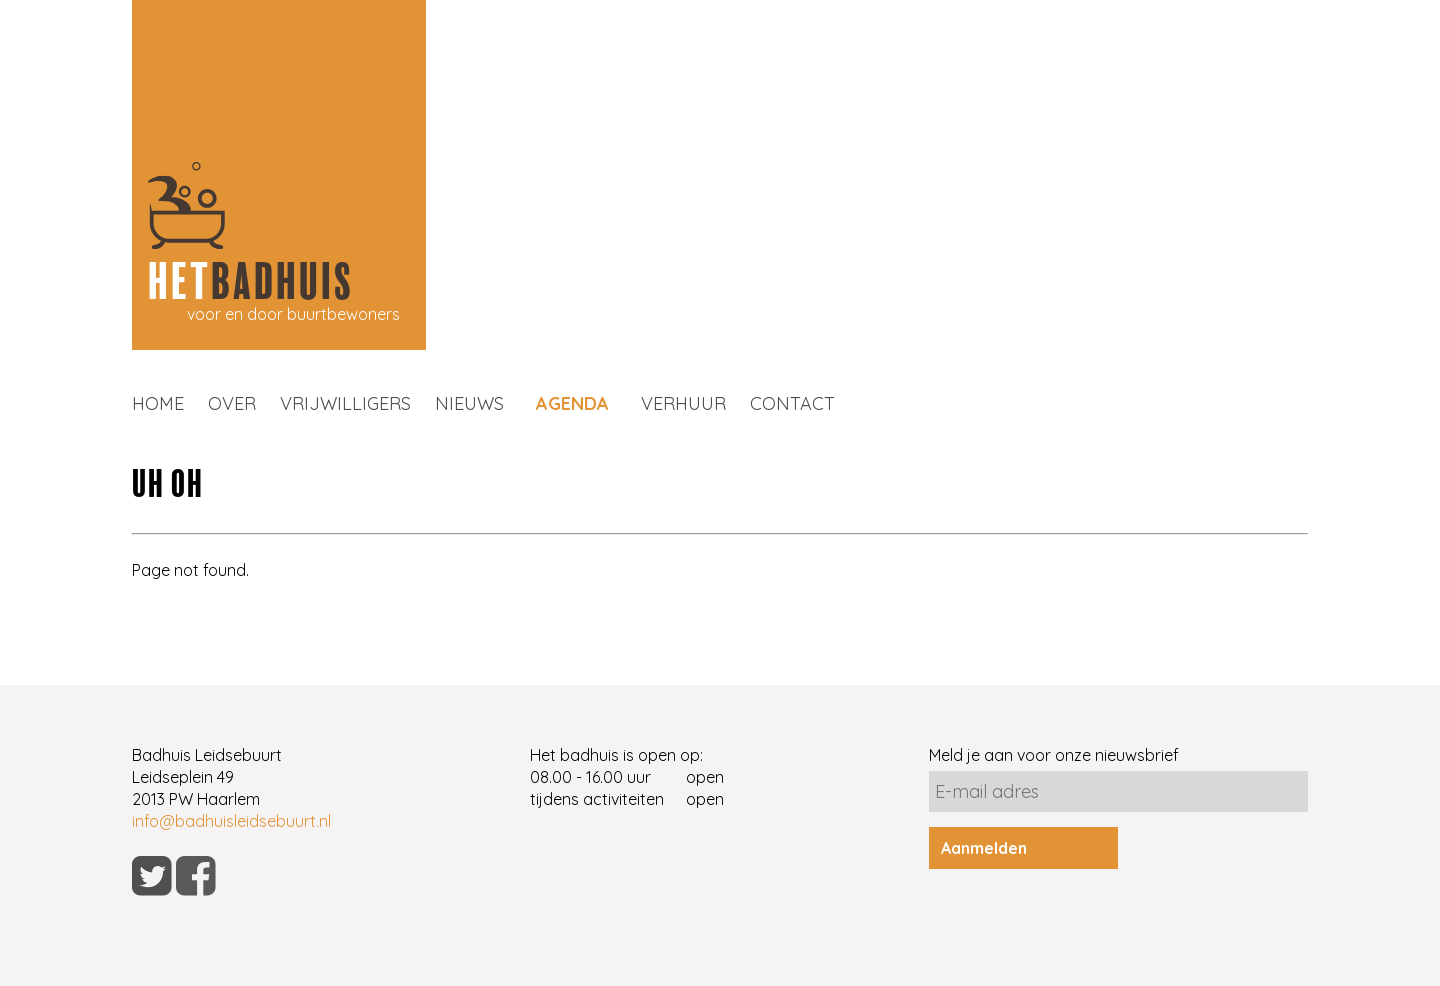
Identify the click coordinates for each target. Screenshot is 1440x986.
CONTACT (792, 403)
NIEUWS (469, 403)
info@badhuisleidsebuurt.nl (231, 821)
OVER (232, 403)
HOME (158, 403)
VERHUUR (683, 403)
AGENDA (572, 403)
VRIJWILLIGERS (345, 403)
